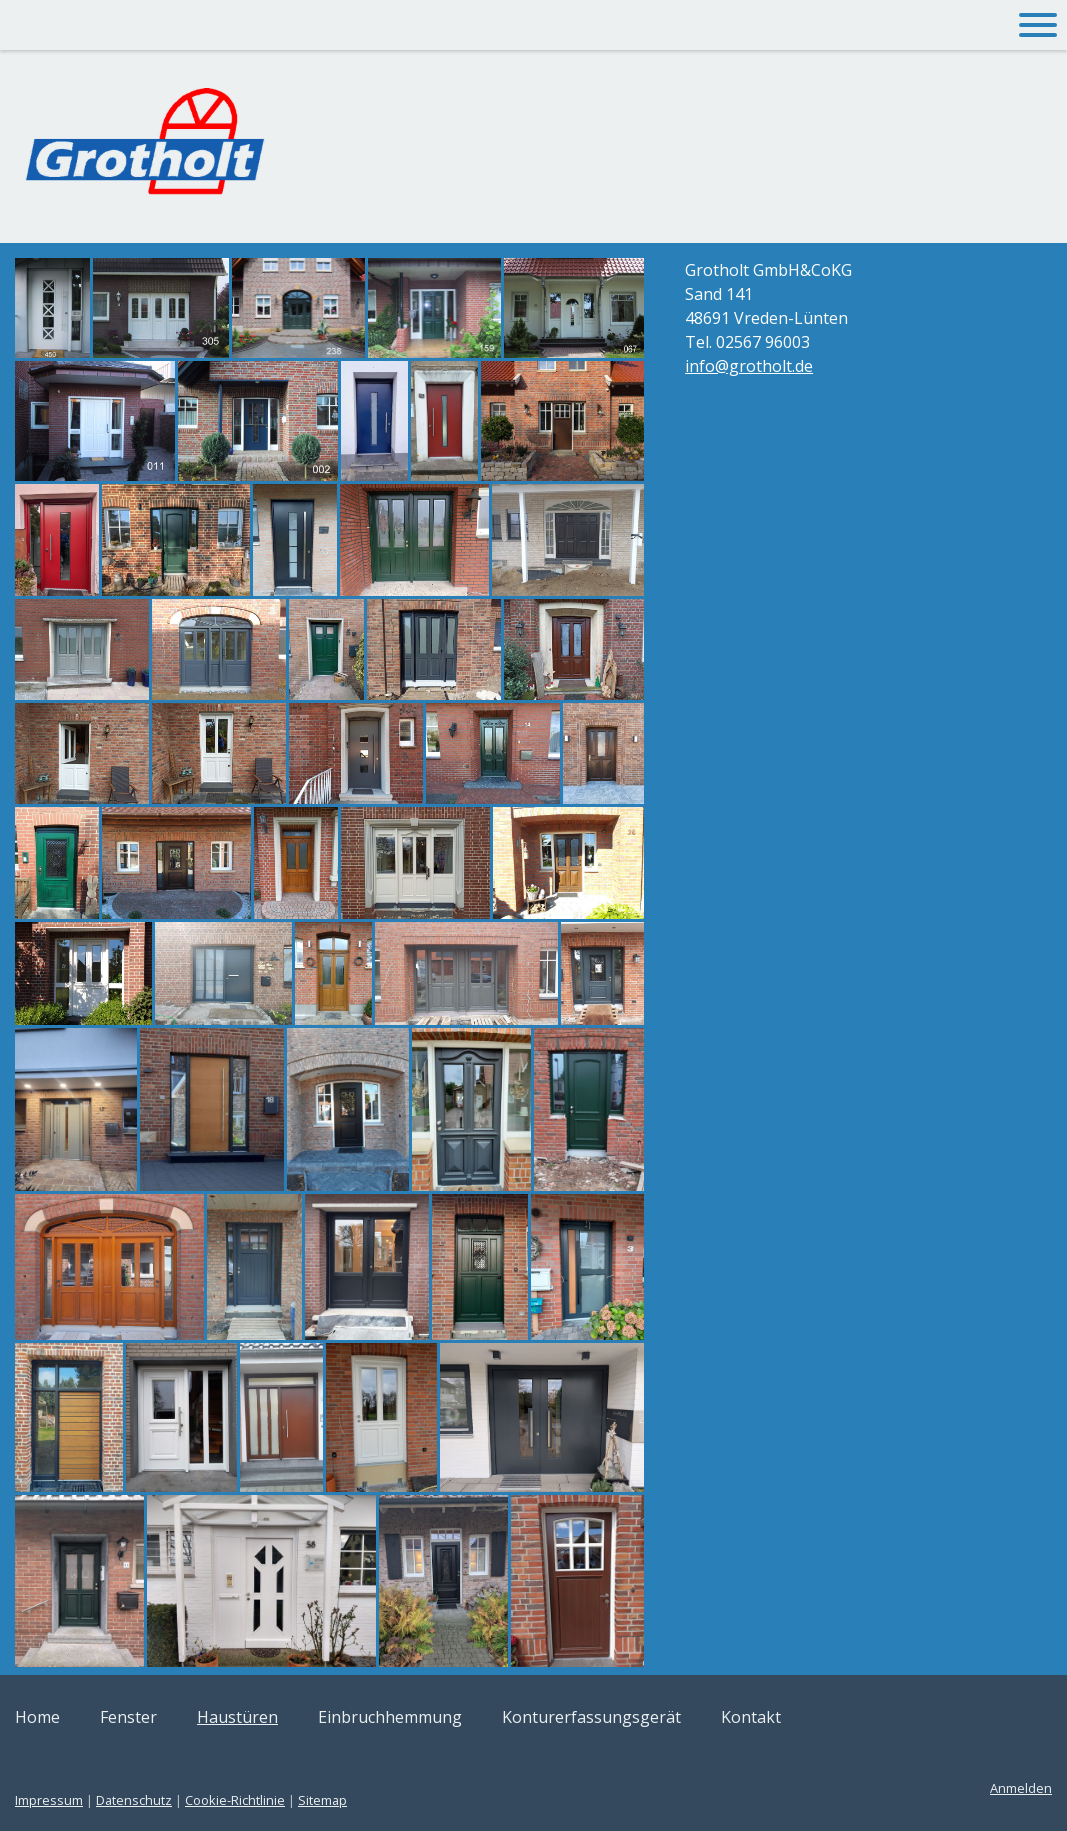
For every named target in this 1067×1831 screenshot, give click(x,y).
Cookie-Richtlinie (235, 1800)
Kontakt (751, 1717)
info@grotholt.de (749, 366)
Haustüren (237, 1717)
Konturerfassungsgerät (591, 1717)
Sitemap (322, 1800)
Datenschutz (134, 1800)
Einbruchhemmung (390, 1717)
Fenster (128, 1717)
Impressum (49, 1800)
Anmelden (1021, 1788)
